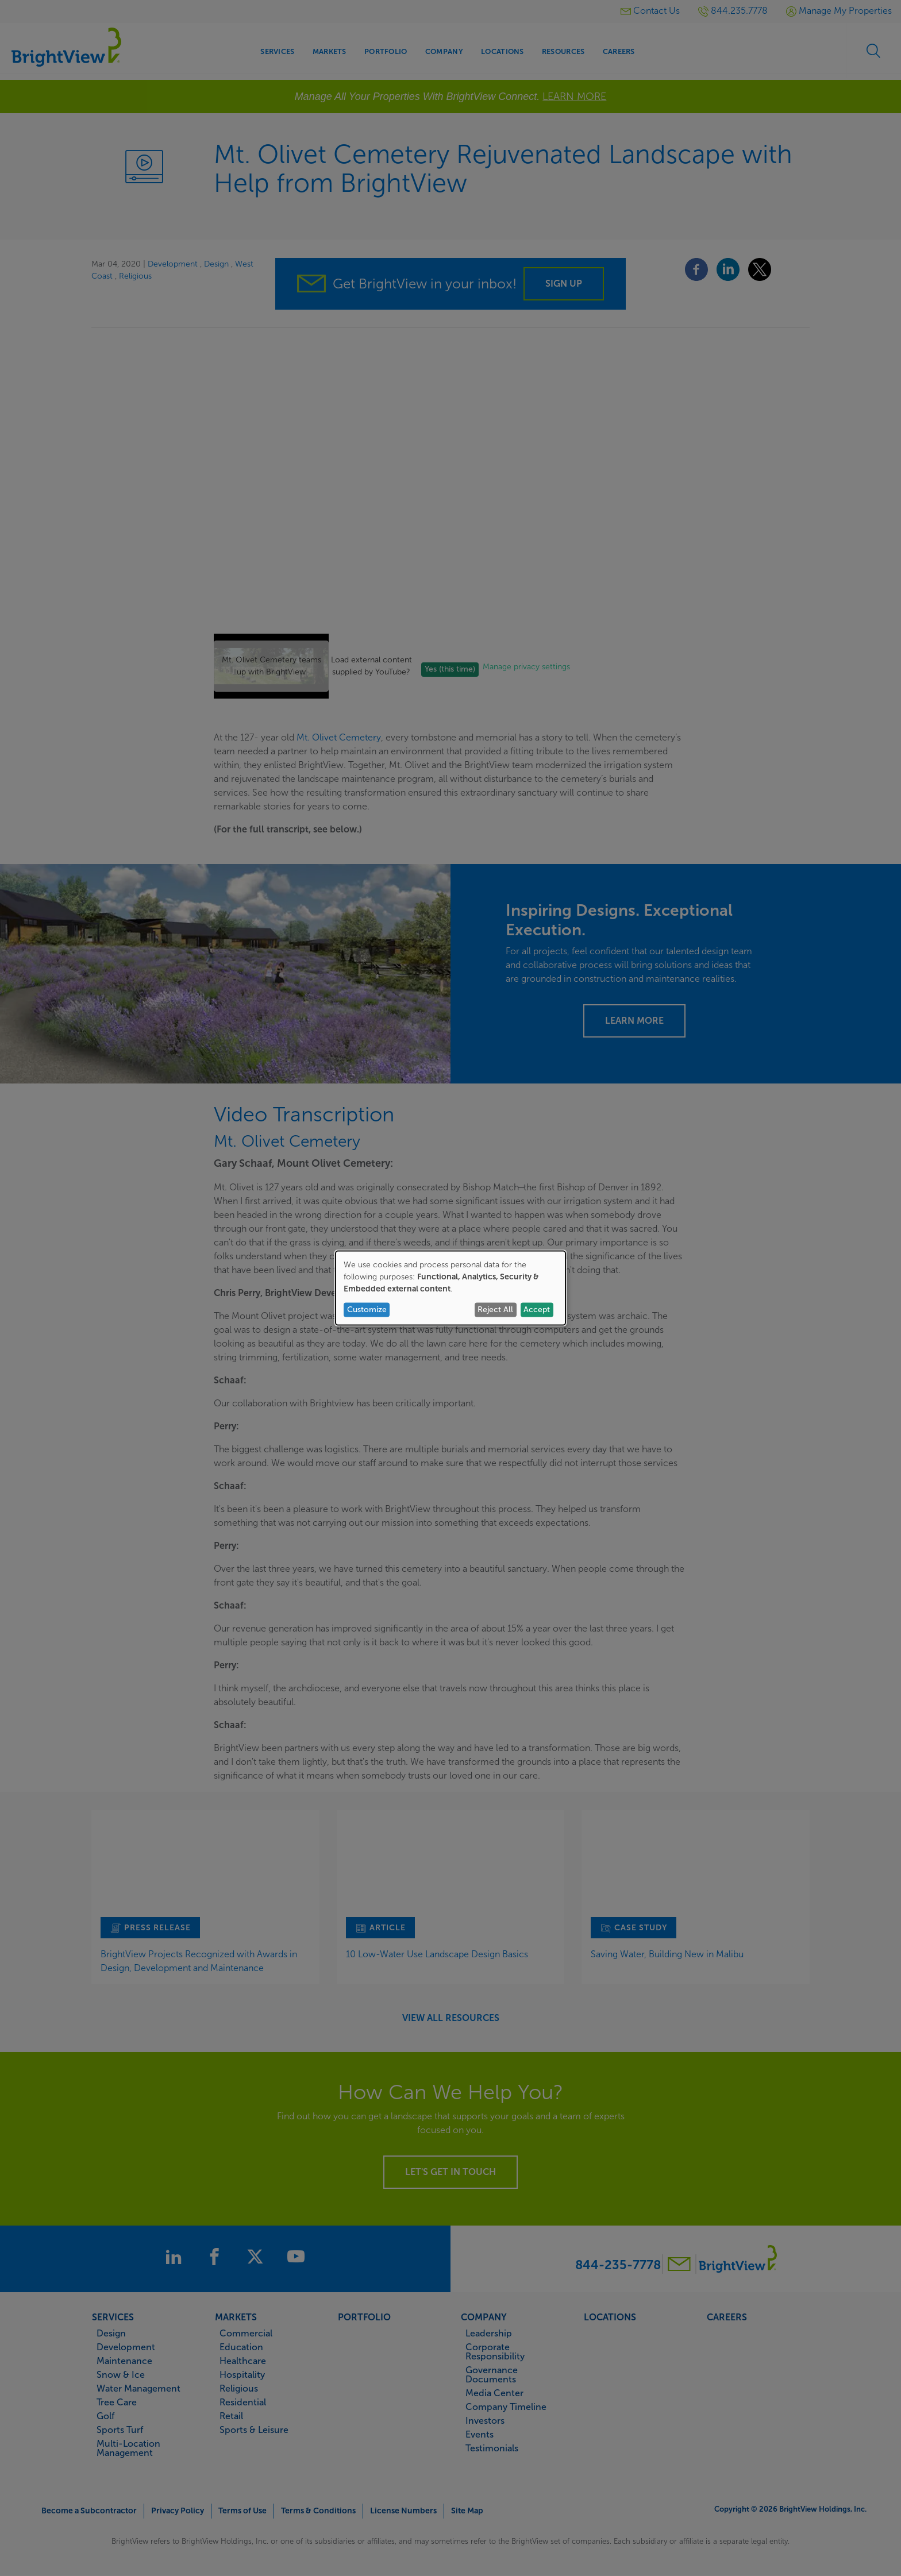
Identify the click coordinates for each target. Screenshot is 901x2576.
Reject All (495, 1309)
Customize (367, 1309)
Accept (536, 1309)
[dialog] (450, 1288)
